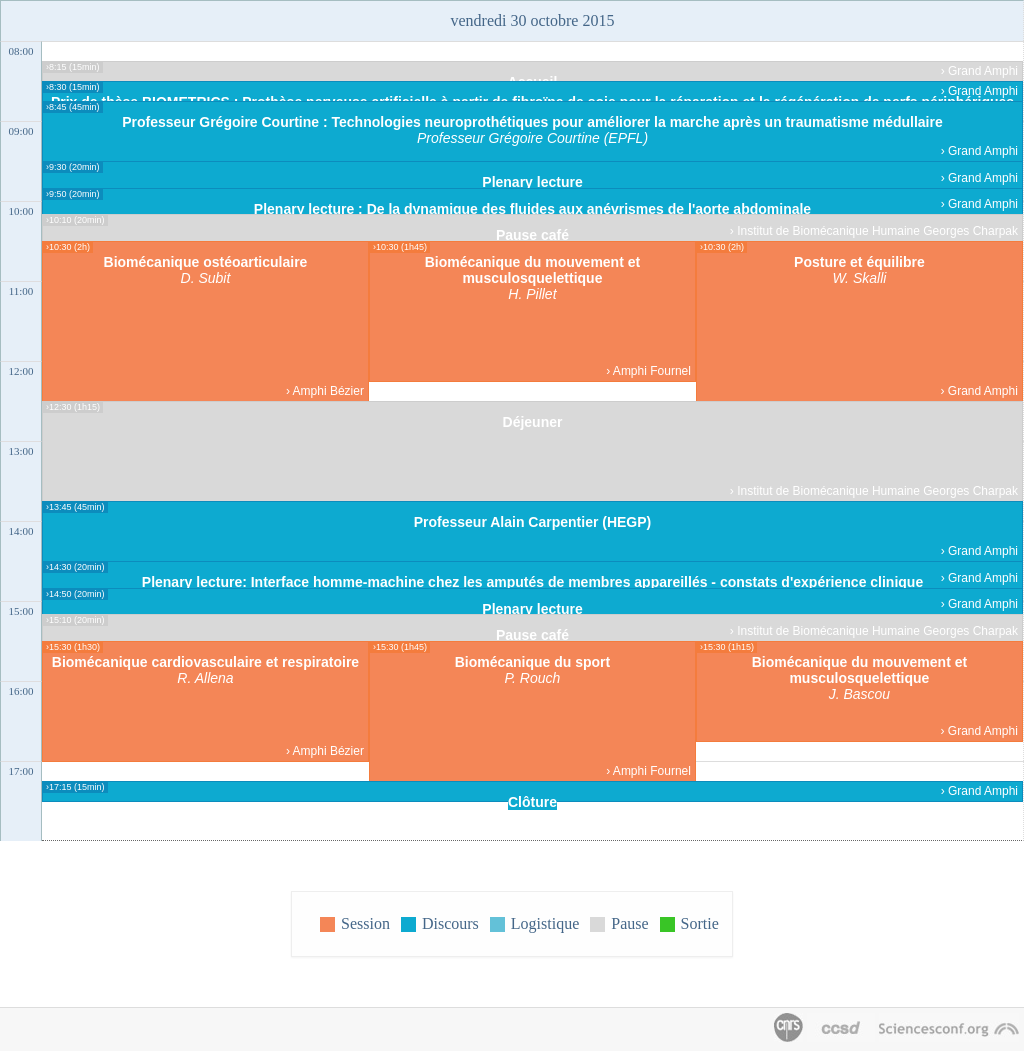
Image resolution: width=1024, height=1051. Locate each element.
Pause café (532, 235)
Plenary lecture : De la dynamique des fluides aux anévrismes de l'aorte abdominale (532, 209)
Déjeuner (533, 422)
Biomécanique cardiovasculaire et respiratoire (205, 662)
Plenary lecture (532, 182)
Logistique (545, 923)
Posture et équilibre (859, 262)
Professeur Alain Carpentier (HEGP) (533, 522)
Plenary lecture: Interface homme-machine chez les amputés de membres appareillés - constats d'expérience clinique (532, 582)
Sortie (700, 923)
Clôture (532, 802)
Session (365, 923)
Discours (450, 923)
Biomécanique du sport (533, 662)
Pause (629, 923)
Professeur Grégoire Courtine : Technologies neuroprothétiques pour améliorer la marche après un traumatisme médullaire (532, 122)
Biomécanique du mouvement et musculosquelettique (532, 270)
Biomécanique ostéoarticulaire (206, 262)
